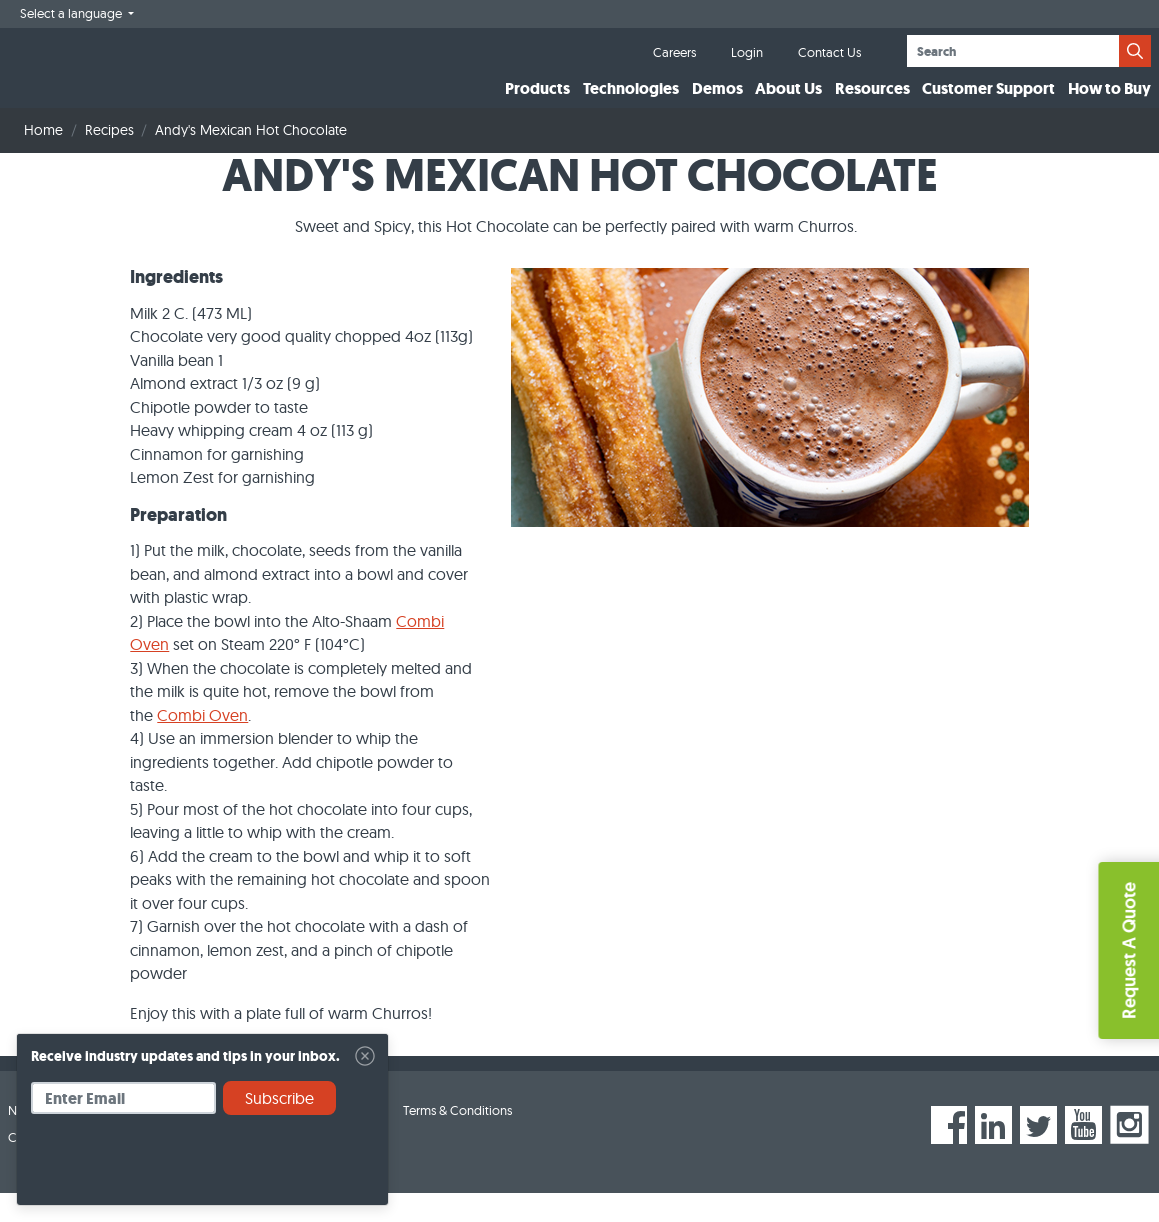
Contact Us (829, 52)
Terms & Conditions (457, 1140)
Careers (674, 52)
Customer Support (988, 103)
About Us (788, 103)
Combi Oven (202, 744)
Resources (872, 103)
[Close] (365, 1056)
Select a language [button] (72, 13)
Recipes (109, 160)
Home (43, 160)
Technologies (631, 103)
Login (747, 52)
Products (537, 103)
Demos (717, 103)
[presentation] (183, 1167)
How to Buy (1109, 103)
